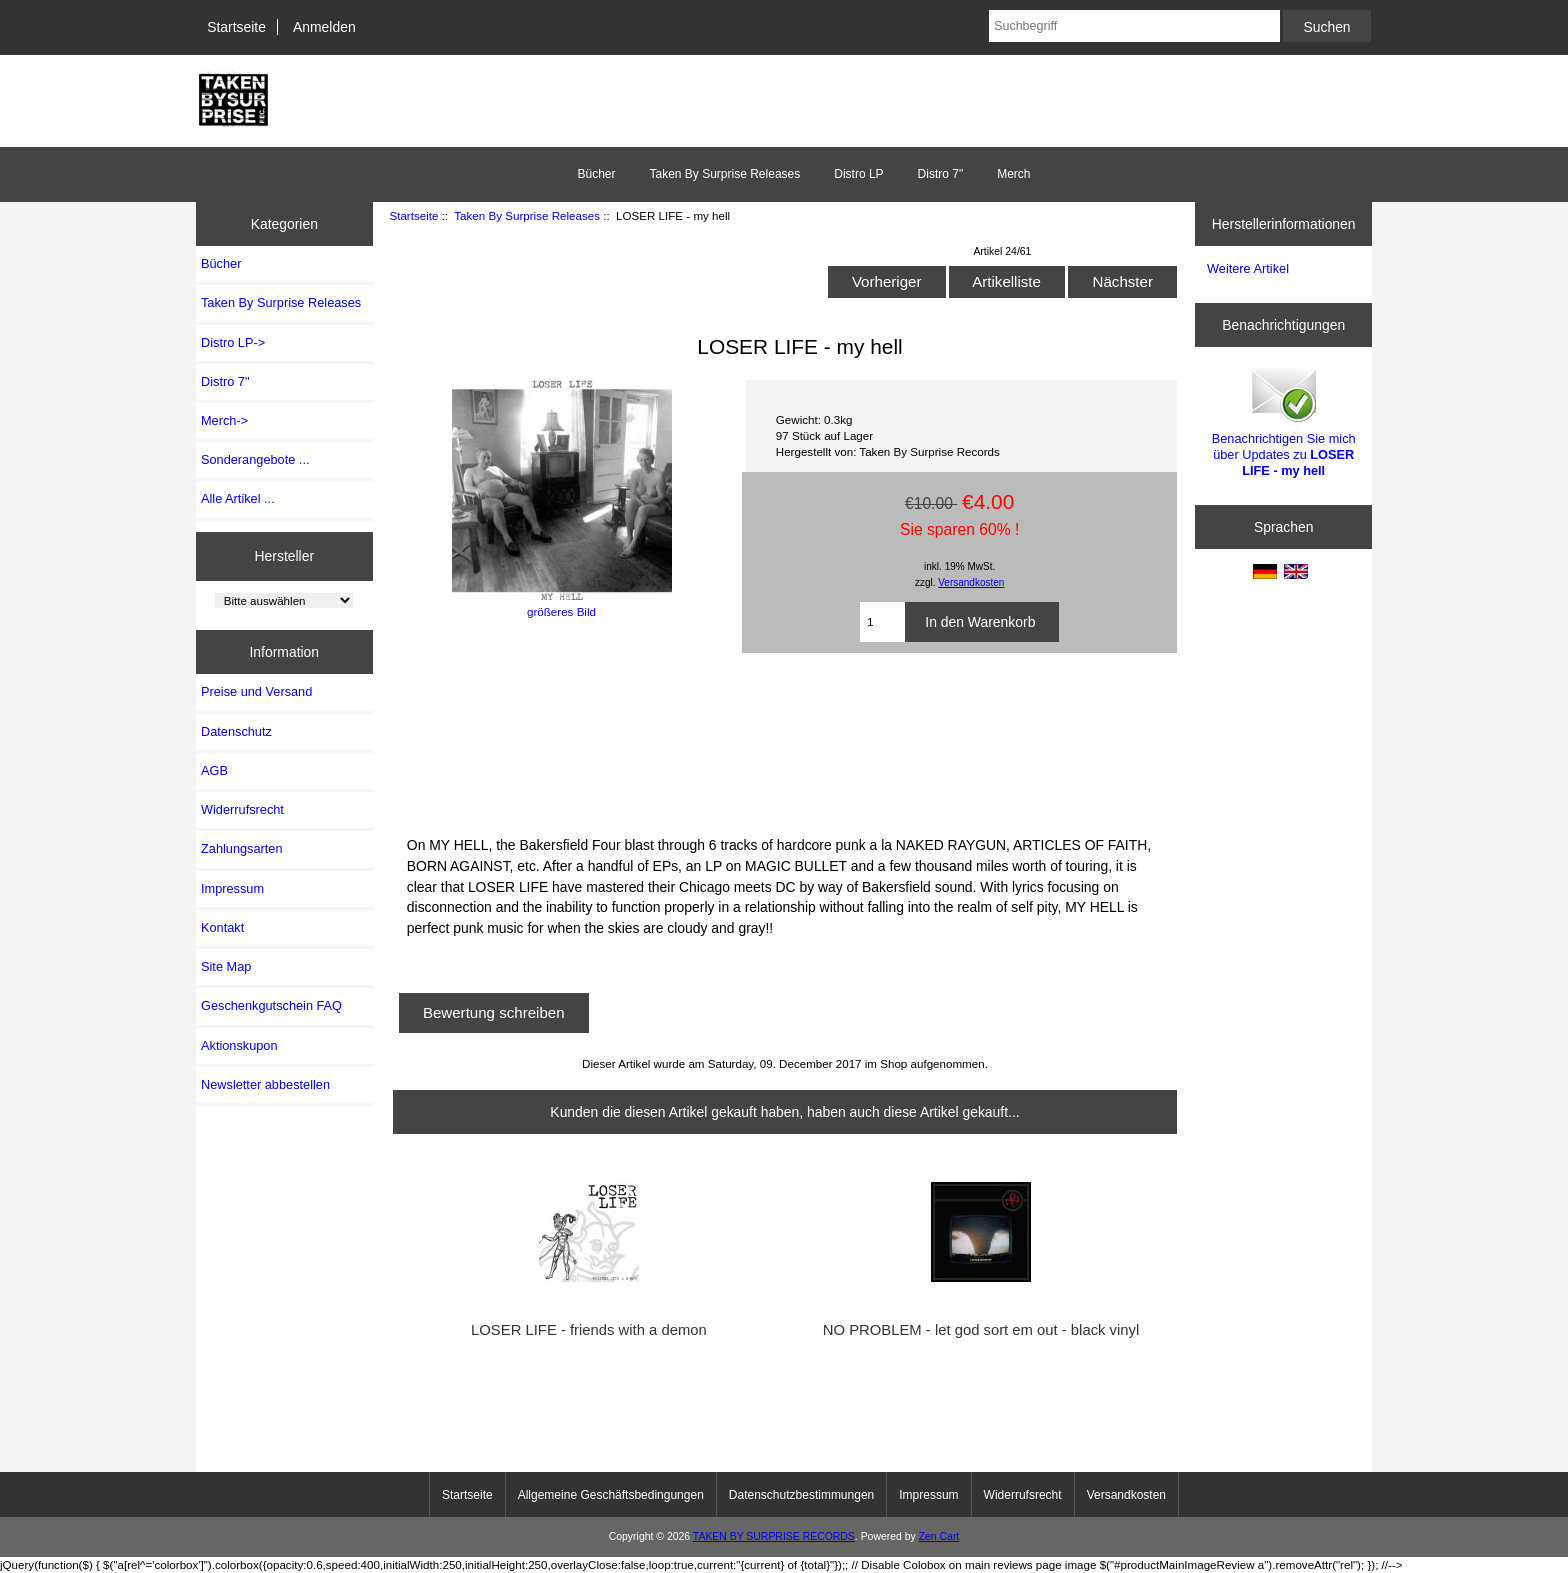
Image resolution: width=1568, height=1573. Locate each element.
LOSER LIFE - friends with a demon (589, 1330)
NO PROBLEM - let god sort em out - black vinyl (981, 1330)
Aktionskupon (239, 1045)
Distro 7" (941, 174)
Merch (1013, 174)
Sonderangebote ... (255, 459)
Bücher (596, 174)
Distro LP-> (233, 342)
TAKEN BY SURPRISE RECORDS (774, 1536)
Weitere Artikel (1248, 268)
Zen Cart (939, 1536)
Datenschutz (236, 731)
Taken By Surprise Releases (527, 215)
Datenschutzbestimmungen (801, 1495)
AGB (214, 770)
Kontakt (222, 927)
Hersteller (285, 556)
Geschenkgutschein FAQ (271, 1005)
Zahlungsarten (242, 848)
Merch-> (224, 420)
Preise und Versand (256, 691)
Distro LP (858, 174)
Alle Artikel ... (238, 498)
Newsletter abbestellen (265, 1084)
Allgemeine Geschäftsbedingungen (611, 1495)
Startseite (236, 27)
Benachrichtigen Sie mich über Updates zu (1284, 421)
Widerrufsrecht (242, 809)
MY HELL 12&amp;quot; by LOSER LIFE (785, 741)
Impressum (232, 888)
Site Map (226, 966)
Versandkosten (971, 582)
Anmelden (324, 27)
